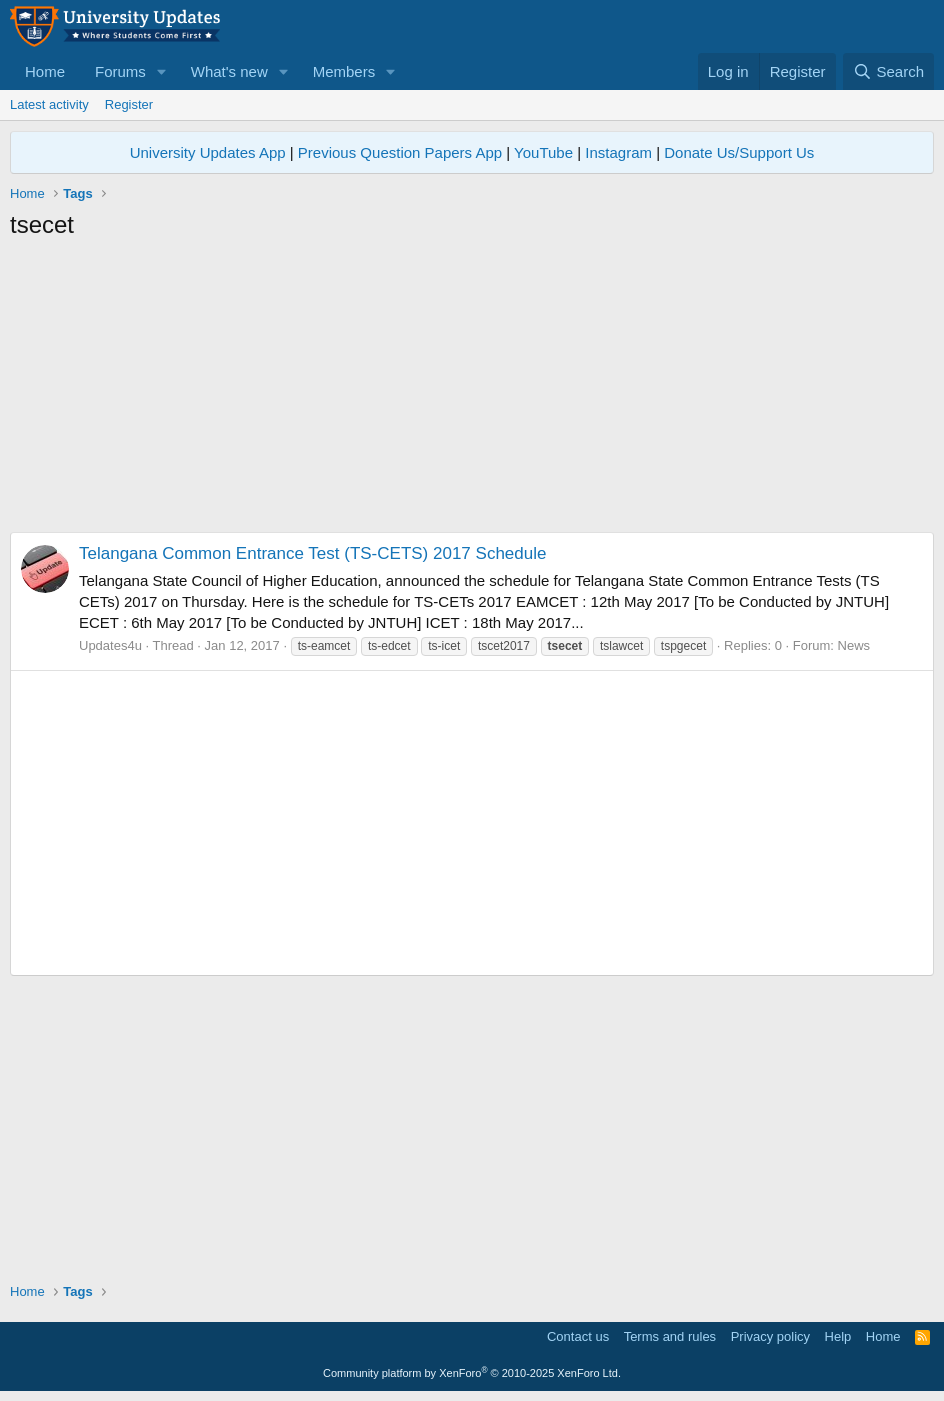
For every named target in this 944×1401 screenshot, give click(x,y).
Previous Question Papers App (400, 152)
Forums (120, 71)
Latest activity (49, 104)
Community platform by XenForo (472, 1373)
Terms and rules (670, 1336)
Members (344, 71)
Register (129, 104)
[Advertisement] (472, 392)
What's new (229, 71)
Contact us (578, 1336)
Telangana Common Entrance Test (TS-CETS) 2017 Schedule (312, 553)
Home (45, 71)
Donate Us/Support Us (739, 152)
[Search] (888, 71)
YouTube (543, 152)
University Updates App (208, 152)
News (854, 645)
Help (838, 1336)
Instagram (618, 152)
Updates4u (110, 645)
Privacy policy (770, 1336)
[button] (162, 71)
